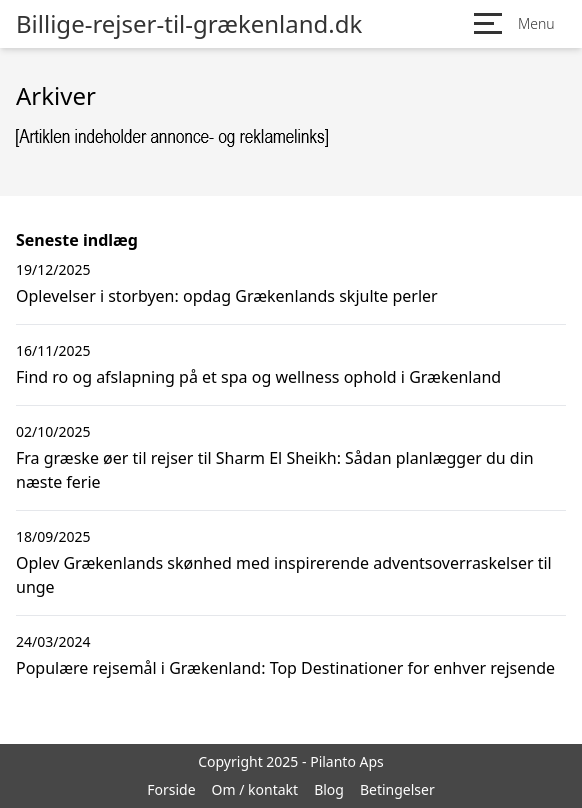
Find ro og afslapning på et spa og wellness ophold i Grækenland (258, 377)
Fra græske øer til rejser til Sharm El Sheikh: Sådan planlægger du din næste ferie (275, 470)
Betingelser (397, 789)
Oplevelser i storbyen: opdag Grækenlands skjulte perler (227, 296)
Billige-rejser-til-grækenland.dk (189, 24)
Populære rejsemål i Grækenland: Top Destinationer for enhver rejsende (285, 668)
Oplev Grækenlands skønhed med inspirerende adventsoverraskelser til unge (284, 575)
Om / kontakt (255, 789)
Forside (171, 789)
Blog (329, 789)
